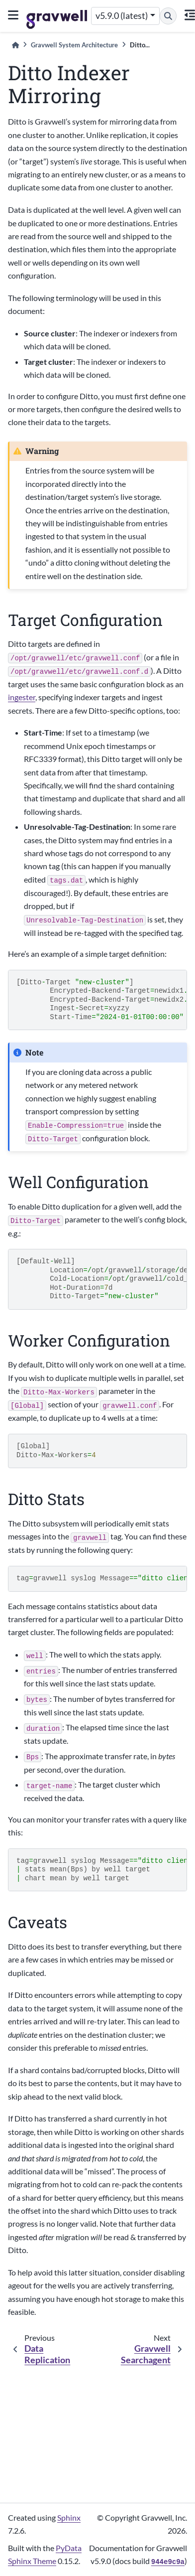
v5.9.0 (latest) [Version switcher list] (122, 15)
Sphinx (69, 2517)
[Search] (168, 15)
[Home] (15, 45)
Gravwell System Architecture (74, 45)
